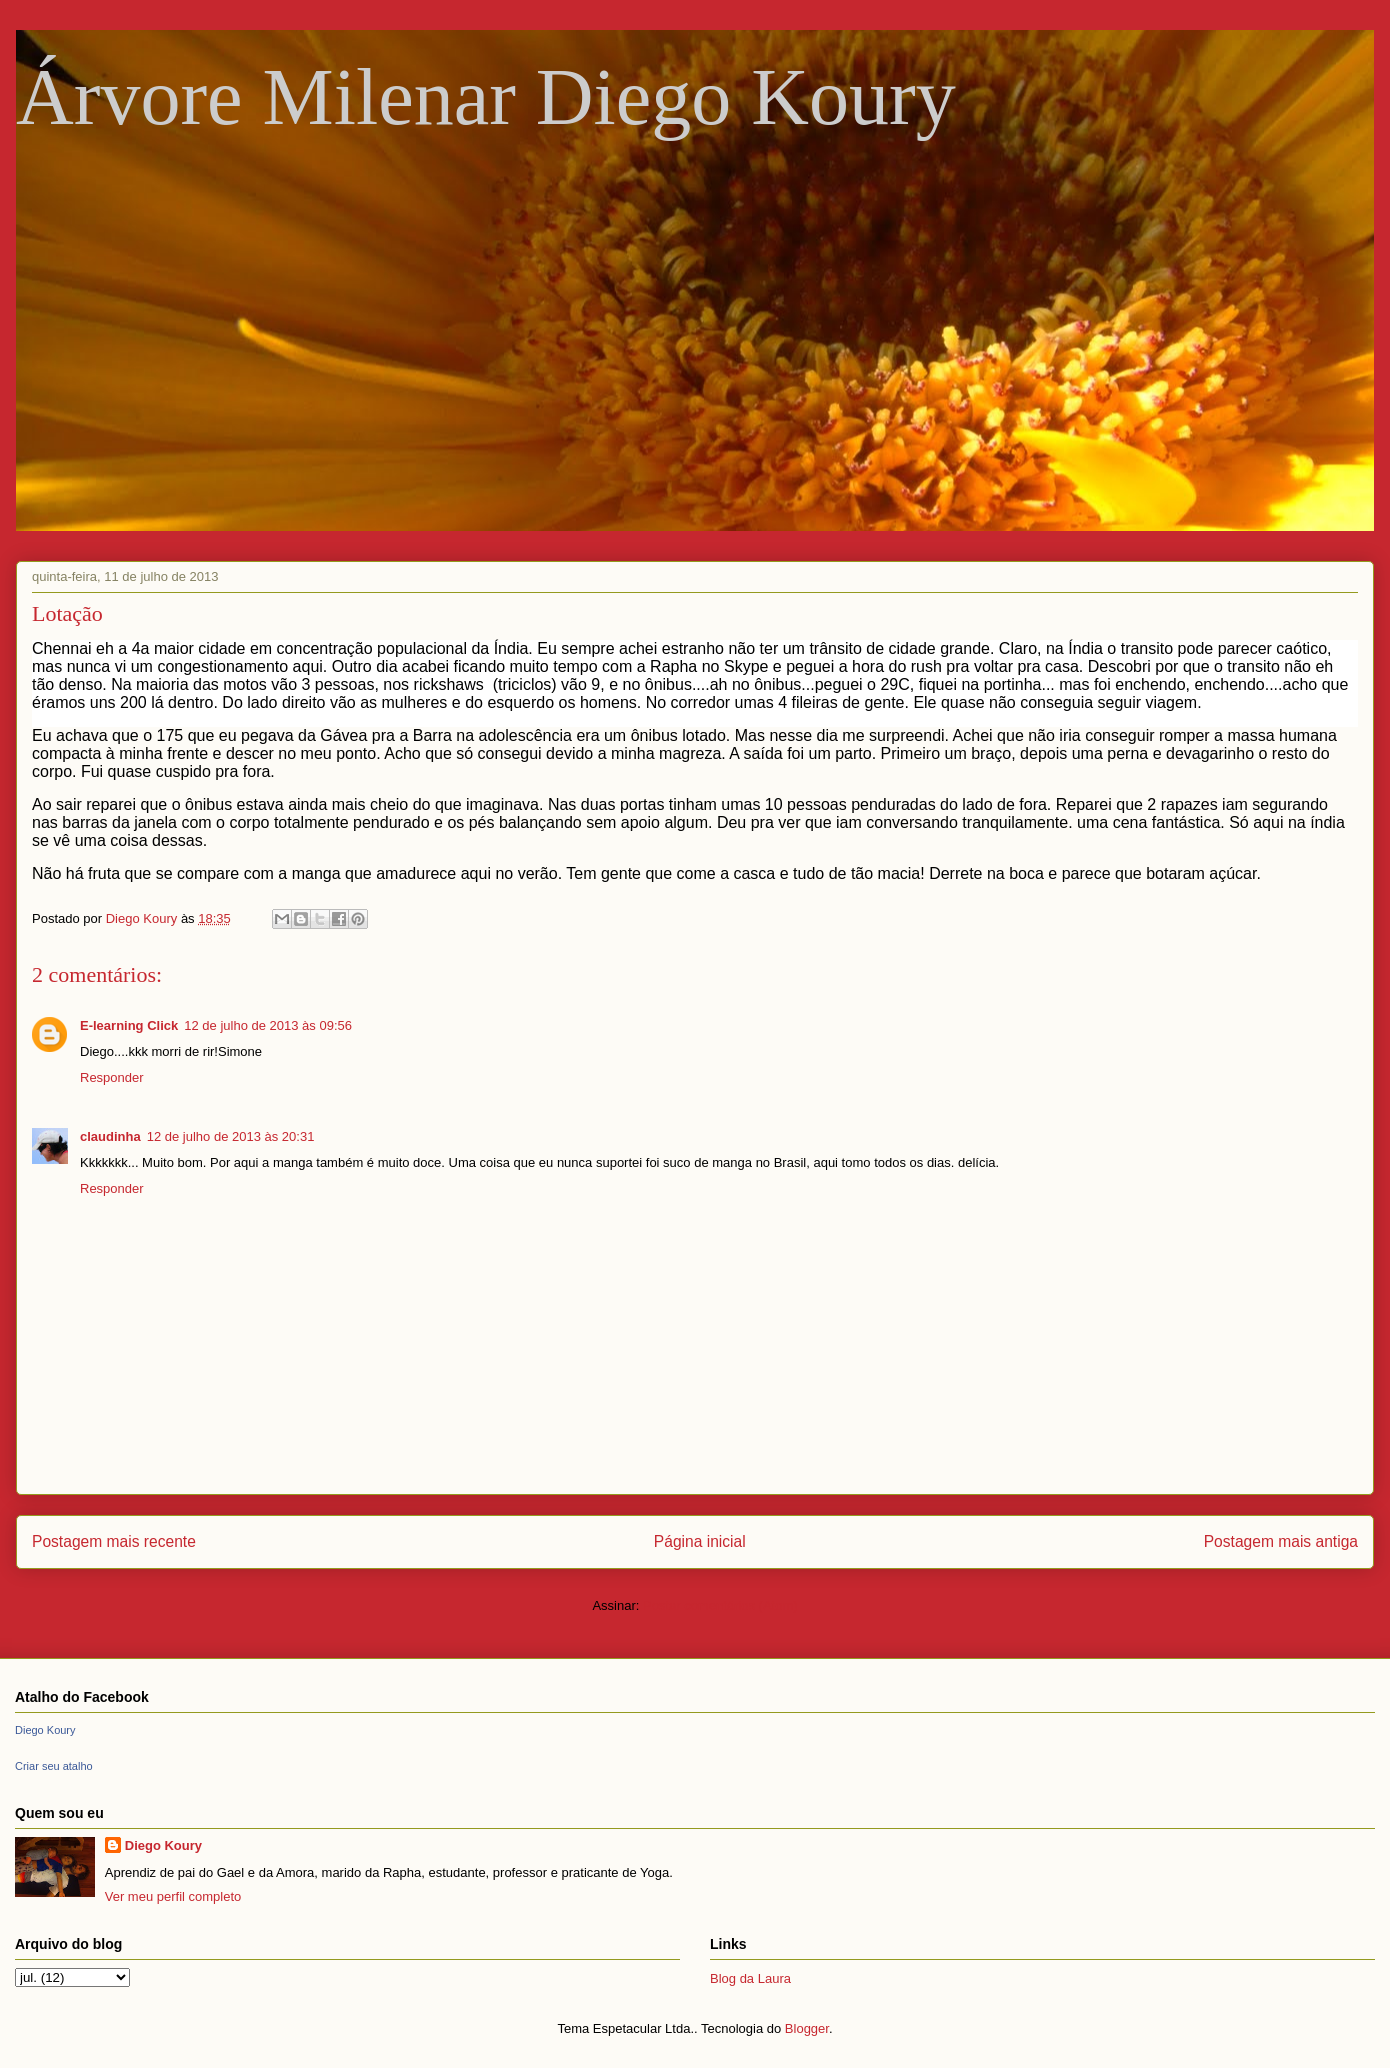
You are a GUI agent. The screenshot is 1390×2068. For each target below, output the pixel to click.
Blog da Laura (750, 1978)
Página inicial (700, 1541)
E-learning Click (129, 1025)
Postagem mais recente (114, 1541)
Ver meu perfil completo (173, 1896)
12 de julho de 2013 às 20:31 (231, 1136)
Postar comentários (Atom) (720, 1605)
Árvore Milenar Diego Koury (486, 97)
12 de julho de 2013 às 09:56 (268, 1025)
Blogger (807, 2028)
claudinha (110, 1136)
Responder (112, 1077)
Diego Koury (45, 1730)
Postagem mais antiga (1281, 1541)
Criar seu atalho (54, 1766)
